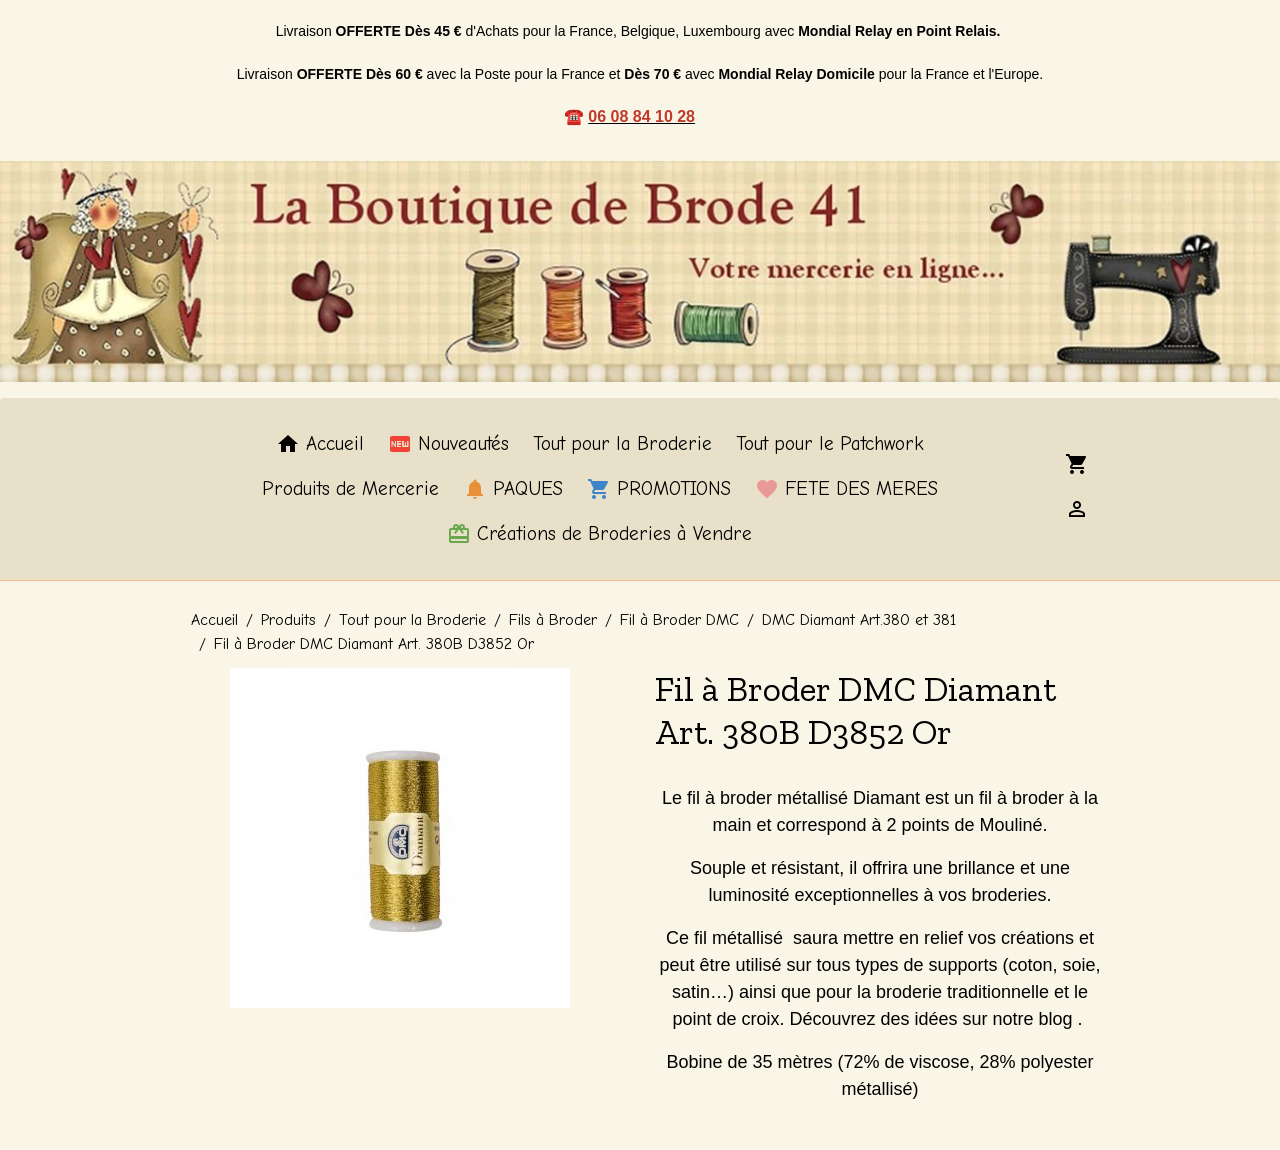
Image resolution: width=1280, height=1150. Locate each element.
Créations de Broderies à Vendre (599, 534)
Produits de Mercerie (350, 489)
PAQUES (513, 489)
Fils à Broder (553, 620)
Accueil (320, 444)
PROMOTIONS (659, 489)
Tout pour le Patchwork (830, 444)
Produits (288, 620)
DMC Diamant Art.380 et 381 (859, 620)
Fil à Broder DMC (679, 620)
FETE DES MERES (846, 489)
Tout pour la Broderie (622, 444)
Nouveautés (448, 444)
